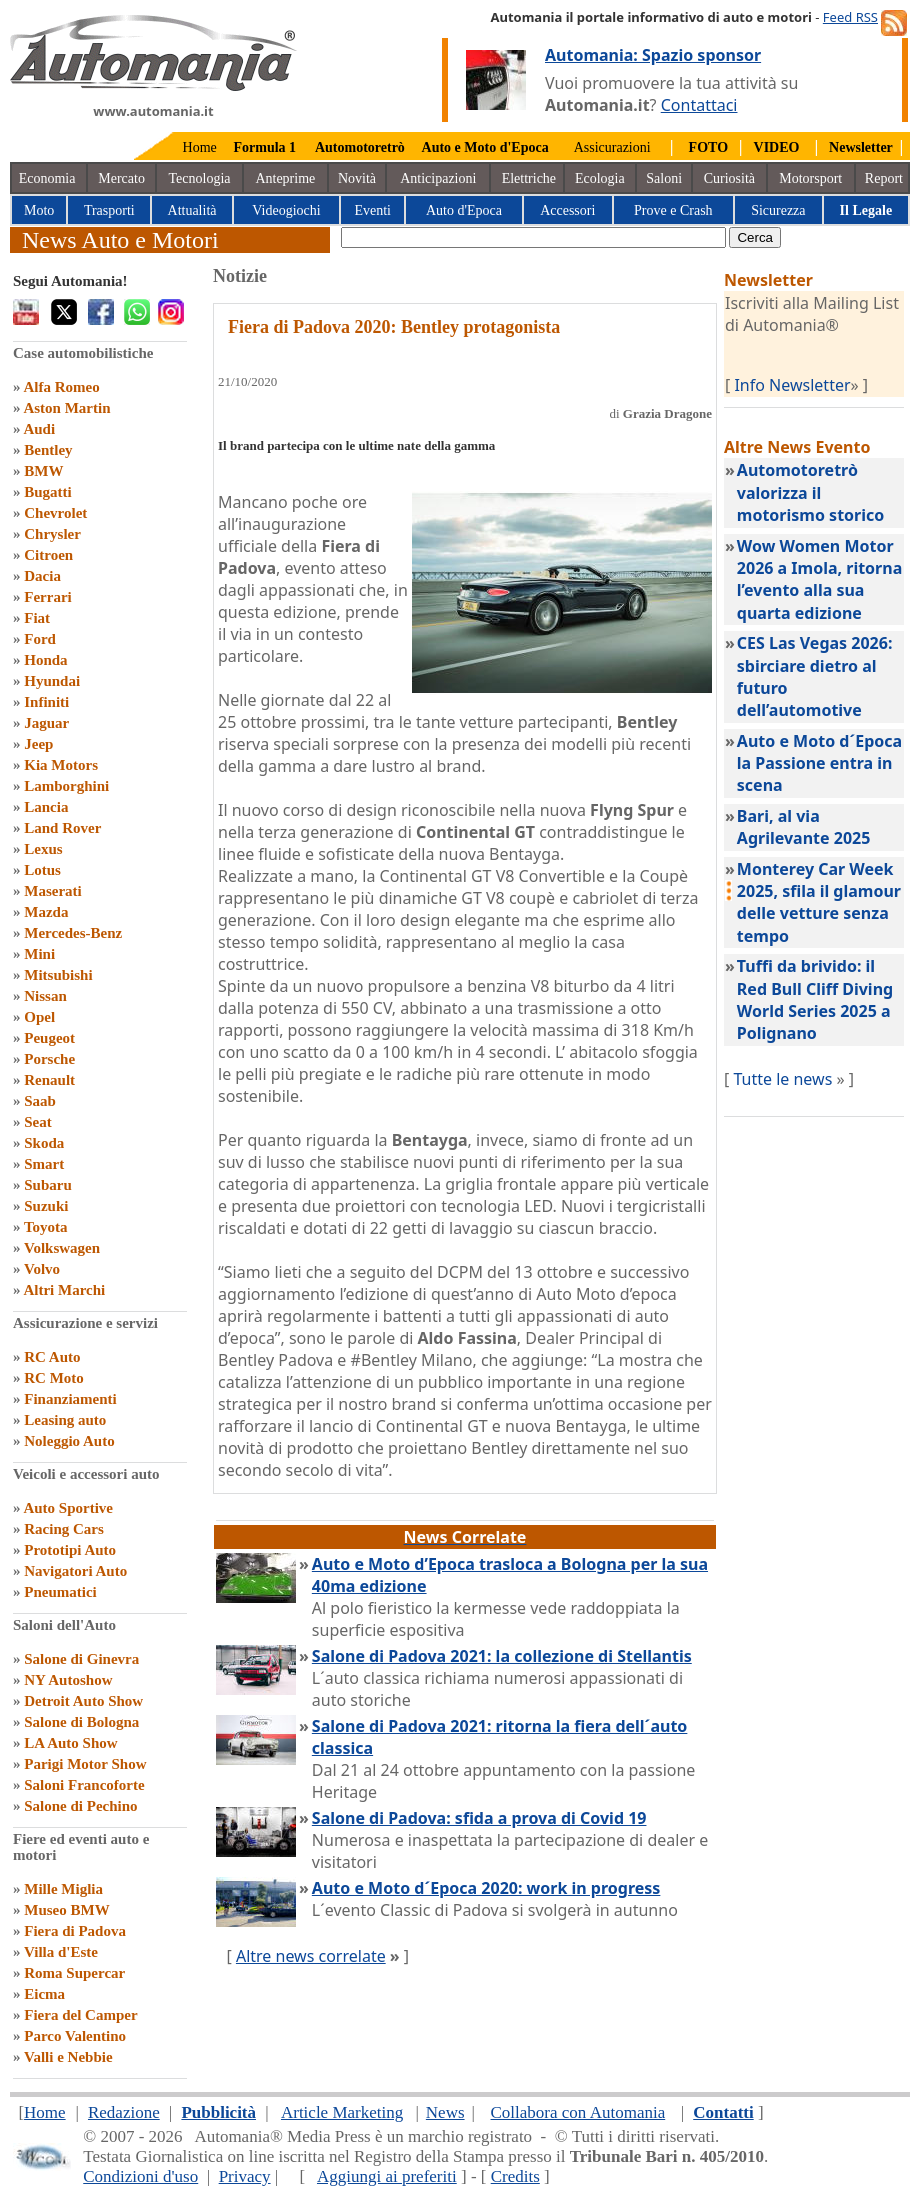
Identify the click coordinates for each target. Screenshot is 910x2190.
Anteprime (285, 178)
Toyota (46, 1227)
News (445, 2112)
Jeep (38, 744)
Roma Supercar (74, 1973)
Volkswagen (62, 1248)
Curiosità (729, 178)
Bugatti (48, 492)
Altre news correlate (311, 1956)
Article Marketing (342, 2112)
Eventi (372, 210)
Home (200, 147)
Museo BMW (66, 1910)
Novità (357, 178)
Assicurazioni (612, 147)
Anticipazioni (438, 178)
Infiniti (46, 702)
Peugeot (49, 1038)
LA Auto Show (70, 1743)
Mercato (121, 178)
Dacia (42, 576)
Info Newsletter (792, 385)
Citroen (48, 555)
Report (884, 178)
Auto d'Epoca (464, 210)
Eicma (44, 1994)
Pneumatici (60, 1592)
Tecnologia (200, 178)
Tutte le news (782, 1079)
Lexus (43, 849)
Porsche (49, 1059)
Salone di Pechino (80, 1806)
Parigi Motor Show (85, 1764)
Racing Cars (64, 1529)
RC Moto (54, 1378)
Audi (39, 429)
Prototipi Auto (70, 1550)
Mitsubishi (58, 975)
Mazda (46, 912)
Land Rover (62, 828)
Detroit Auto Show (83, 1701)
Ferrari (47, 597)
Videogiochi (286, 210)
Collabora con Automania (578, 2112)
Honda (45, 660)
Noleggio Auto (69, 1441)
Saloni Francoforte (84, 1785)
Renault (49, 1080)
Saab (40, 1101)
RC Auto (52, 1357)
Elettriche (529, 178)
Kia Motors (61, 765)
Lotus (42, 870)
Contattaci (699, 105)
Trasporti (109, 210)
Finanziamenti (70, 1399)
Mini (39, 954)
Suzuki (46, 1206)
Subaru (48, 1185)
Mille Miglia (63, 1889)
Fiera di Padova (75, 1931)
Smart (44, 1164)
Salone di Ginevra (81, 1659)
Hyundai (52, 681)
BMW (43, 471)
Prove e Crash (673, 210)
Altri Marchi (64, 1290)
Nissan (45, 996)
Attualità (192, 210)
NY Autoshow (68, 1680)
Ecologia (600, 178)
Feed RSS (850, 17)
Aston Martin (66, 408)
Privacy (245, 2176)
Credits (515, 2176)
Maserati (52, 891)
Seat (38, 1122)
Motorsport (810, 178)
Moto (39, 210)
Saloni (664, 178)
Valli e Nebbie (68, 2057)
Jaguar (46, 723)
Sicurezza (778, 210)
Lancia (46, 807)
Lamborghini (66, 786)
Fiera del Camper (80, 2015)
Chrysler (52, 534)
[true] (533, 237)
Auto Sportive (68, 1508)
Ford (40, 639)
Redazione (124, 2112)
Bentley (48, 450)
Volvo (42, 1269)
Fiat (37, 618)
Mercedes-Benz (73, 933)
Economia (47, 178)
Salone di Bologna (81, 1722)
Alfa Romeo (61, 387)
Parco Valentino (75, 2036)
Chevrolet (55, 513)
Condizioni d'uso (140, 2176)
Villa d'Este (61, 1952)
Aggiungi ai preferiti (387, 2176)
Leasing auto (65, 1420)
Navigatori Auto (75, 1571)
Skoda (44, 1143)
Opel (39, 1017)
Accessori (567, 210)
